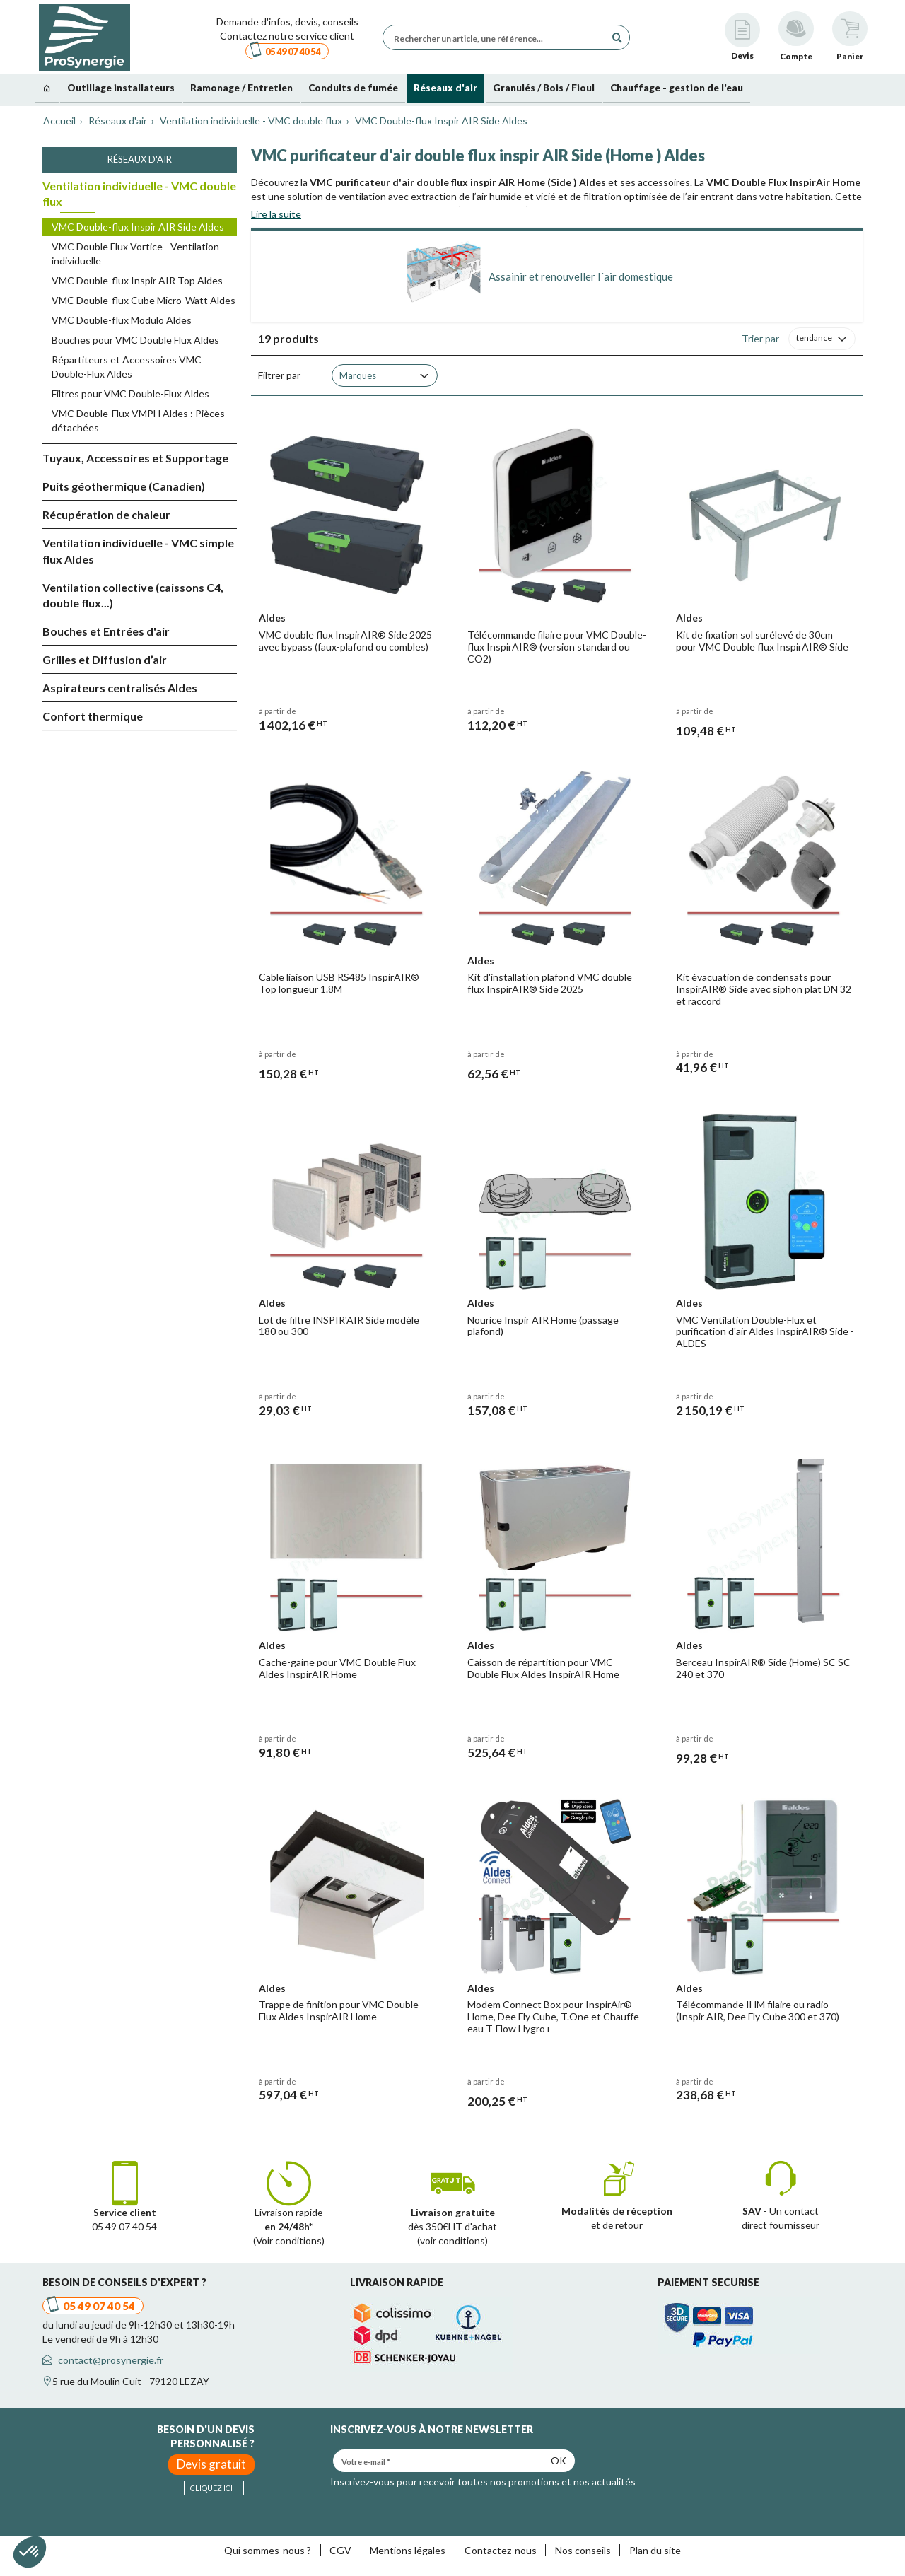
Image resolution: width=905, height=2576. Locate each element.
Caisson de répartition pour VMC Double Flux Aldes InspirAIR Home (543, 1668)
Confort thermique (92, 716)
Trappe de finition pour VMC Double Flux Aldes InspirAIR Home (339, 2010)
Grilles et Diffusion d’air (104, 659)
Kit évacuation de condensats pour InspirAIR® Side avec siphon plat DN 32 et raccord (763, 989)
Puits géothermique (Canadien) (123, 486)
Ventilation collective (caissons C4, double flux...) (132, 595)
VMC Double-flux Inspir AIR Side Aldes (138, 227)
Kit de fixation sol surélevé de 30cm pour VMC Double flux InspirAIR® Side (762, 641)
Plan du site (655, 2550)
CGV (340, 2550)
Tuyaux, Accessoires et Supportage (135, 458)
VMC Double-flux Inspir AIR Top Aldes (137, 280)
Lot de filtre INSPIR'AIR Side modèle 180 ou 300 (339, 1326)
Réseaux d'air (139, 159)
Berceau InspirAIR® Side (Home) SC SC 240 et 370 (763, 1668)
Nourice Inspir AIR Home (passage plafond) (543, 1326)
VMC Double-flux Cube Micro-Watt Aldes (143, 300)
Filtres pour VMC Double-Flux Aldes (130, 393)
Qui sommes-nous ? (267, 2550)
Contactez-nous (501, 2550)
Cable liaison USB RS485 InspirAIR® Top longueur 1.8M (339, 983)
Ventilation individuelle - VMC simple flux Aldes (138, 551)
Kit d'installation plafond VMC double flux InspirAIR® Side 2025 (549, 983)
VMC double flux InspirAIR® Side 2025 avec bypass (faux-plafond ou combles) (345, 641)
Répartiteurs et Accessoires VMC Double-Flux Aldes (127, 367)
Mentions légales (407, 2550)
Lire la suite (276, 214)
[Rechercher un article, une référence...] (497, 37)
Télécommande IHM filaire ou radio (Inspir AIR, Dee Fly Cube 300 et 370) (757, 2010)
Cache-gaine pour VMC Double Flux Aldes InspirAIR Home (337, 1668)
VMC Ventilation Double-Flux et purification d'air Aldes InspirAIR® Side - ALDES (765, 1332)
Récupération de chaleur (106, 514)
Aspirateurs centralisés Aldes (119, 687)
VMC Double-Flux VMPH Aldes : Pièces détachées (138, 420)
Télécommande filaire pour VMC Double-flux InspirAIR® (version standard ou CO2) (556, 647)
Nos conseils (583, 2550)
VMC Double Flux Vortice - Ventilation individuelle (135, 253)
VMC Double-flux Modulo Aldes (122, 320)
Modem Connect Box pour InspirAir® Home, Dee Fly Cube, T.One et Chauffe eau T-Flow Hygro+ (553, 2016)
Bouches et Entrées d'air (106, 631)
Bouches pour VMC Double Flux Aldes (135, 340)
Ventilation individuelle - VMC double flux (139, 194)
